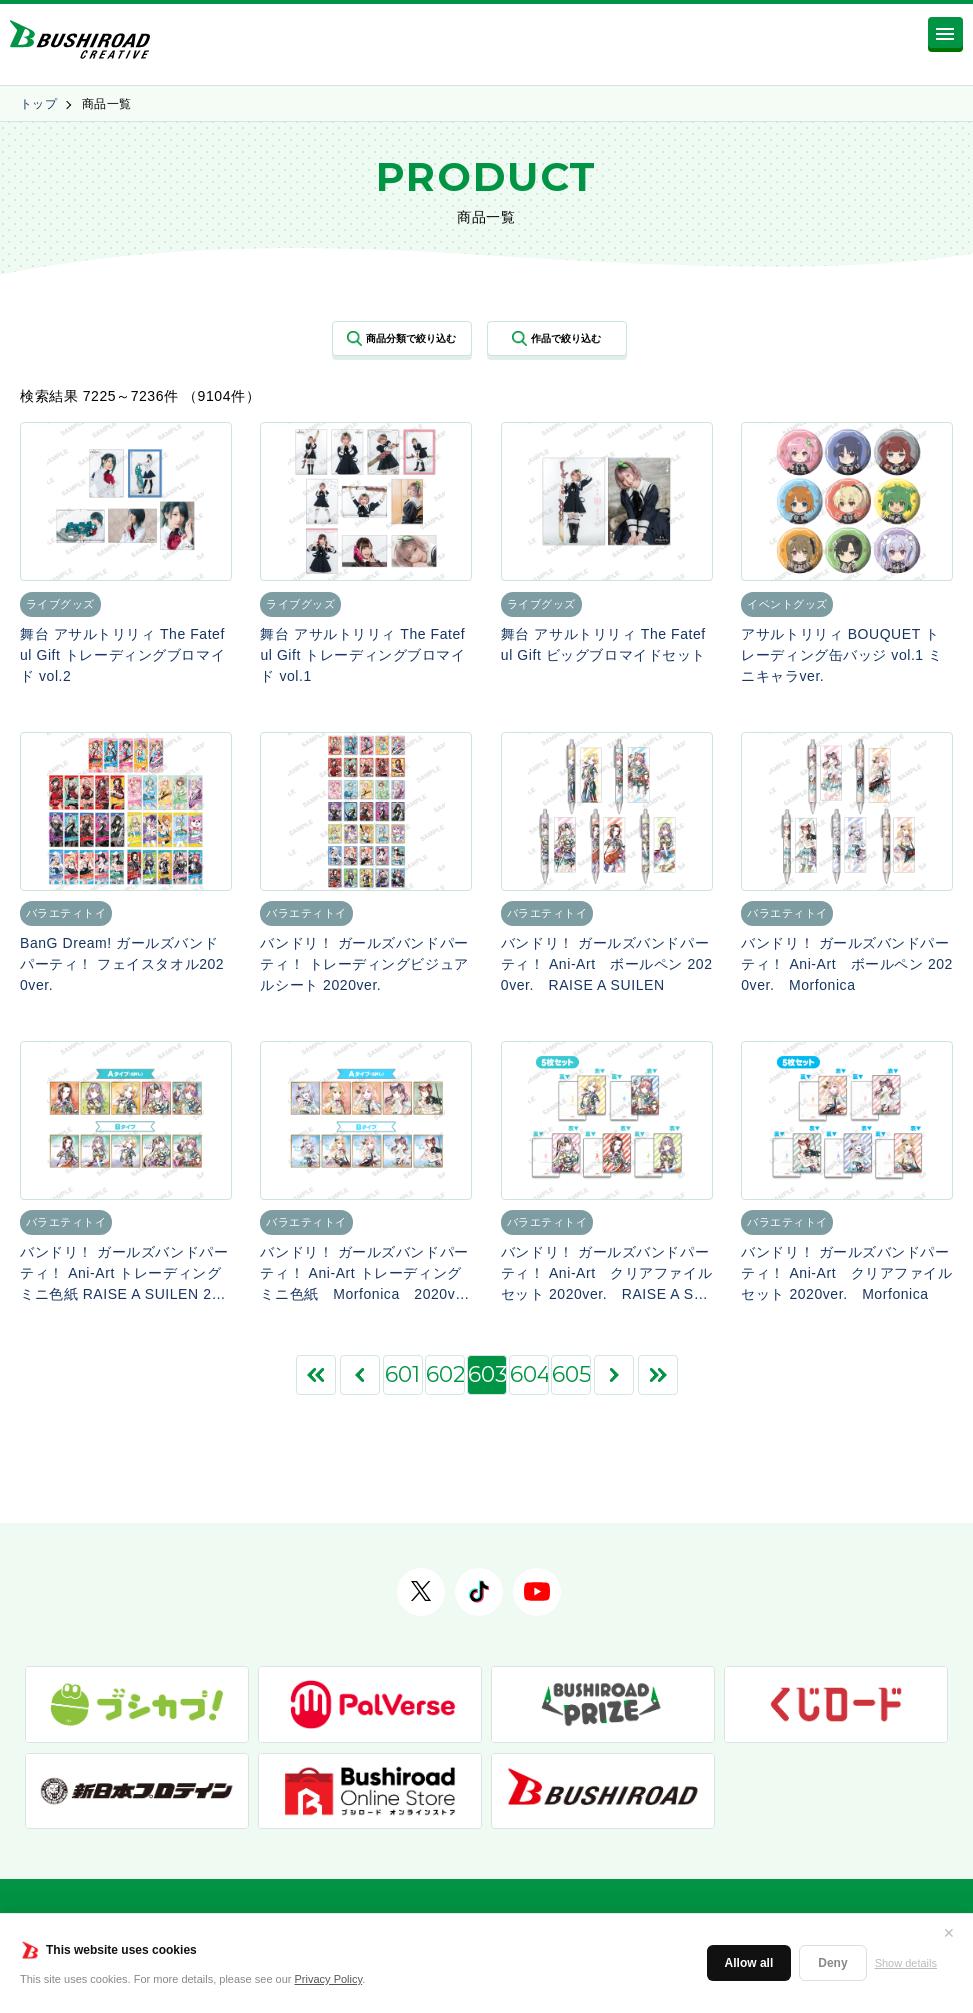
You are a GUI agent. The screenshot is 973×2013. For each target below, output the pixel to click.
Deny (832, 1963)
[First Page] (316, 1375)
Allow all (749, 1963)
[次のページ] (614, 1375)
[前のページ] (360, 1375)
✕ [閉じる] (949, 1933)
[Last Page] (658, 1375)
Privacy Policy (329, 1979)
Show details (906, 1963)
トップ (38, 104)
